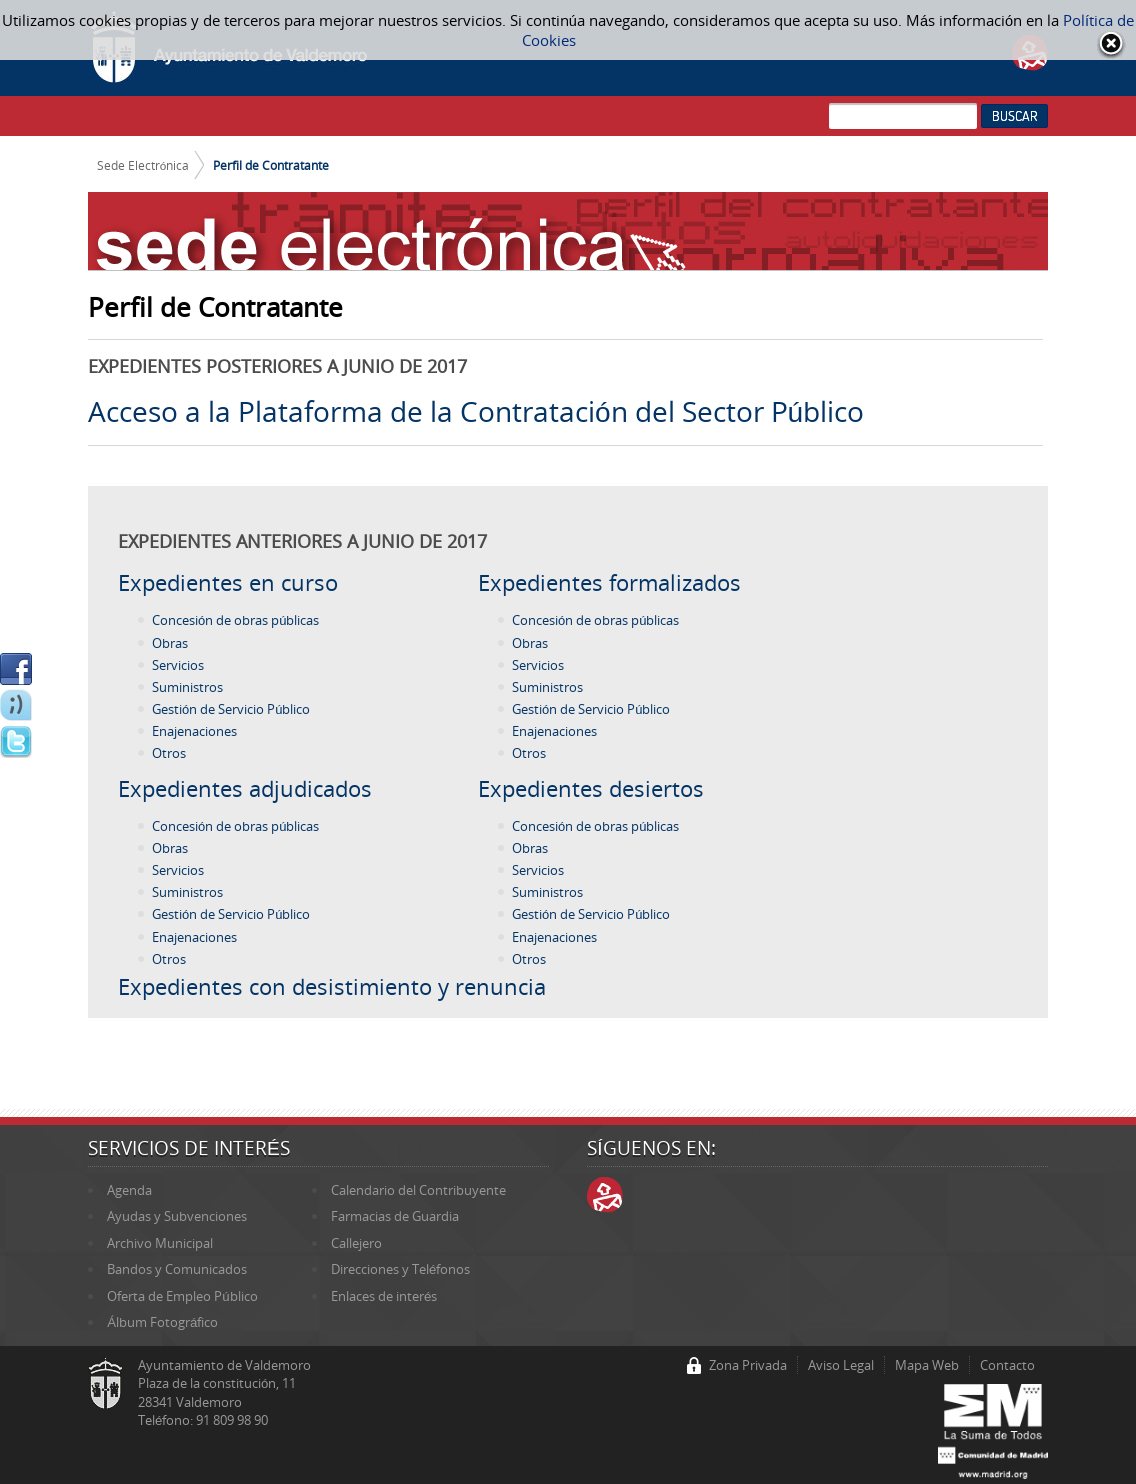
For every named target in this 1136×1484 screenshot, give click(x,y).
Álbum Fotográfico (162, 1322)
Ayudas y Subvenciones (177, 1216)
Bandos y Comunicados (177, 1269)
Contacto (1007, 1365)
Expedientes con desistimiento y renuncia (332, 986)
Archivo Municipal (160, 1243)
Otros (169, 753)
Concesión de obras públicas (235, 620)
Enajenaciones (194, 731)
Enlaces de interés (384, 1296)
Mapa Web (927, 1365)
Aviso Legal (841, 1365)
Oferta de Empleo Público (182, 1296)
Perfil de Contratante (271, 165)
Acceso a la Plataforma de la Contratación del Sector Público (476, 411)
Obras (170, 643)
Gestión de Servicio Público (231, 709)
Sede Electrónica (143, 165)
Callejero (356, 1243)
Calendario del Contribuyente (418, 1190)
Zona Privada (748, 1365)
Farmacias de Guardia (395, 1216)
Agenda (129, 1190)
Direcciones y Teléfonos (400, 1269)
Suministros (187, 687)
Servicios (178, 665)
